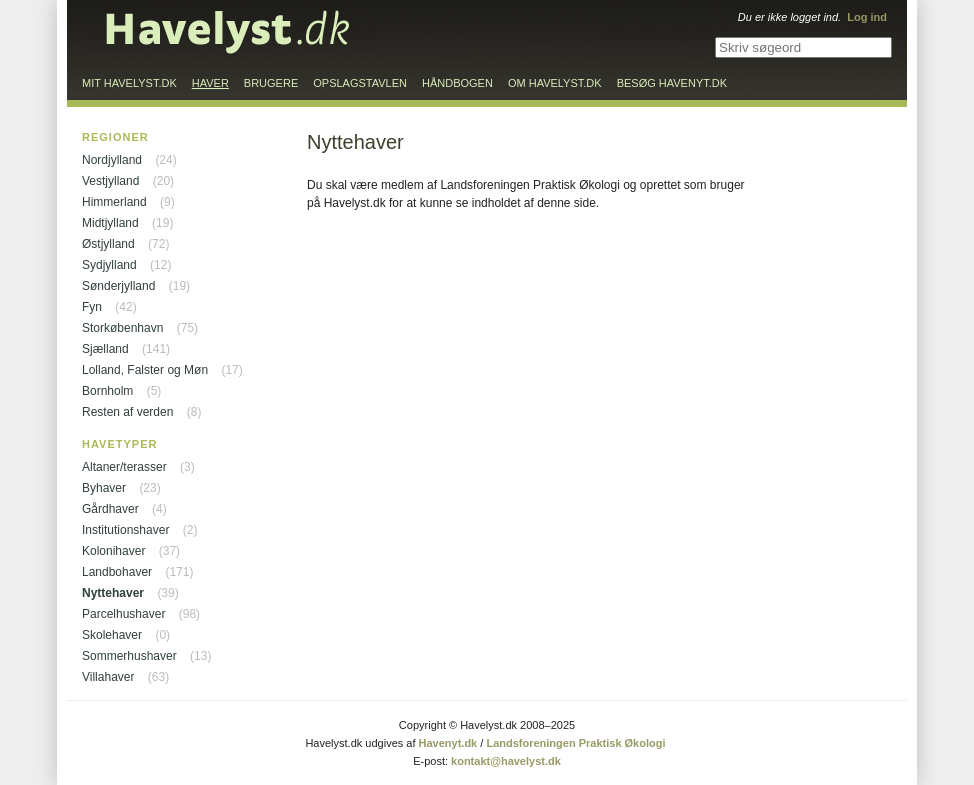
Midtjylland (110, 223)
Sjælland (105, 349)
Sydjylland (109, 265)
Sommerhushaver (129, 656)
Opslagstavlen (360, 83)
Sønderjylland (118, 286)
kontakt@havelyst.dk (506, 761)
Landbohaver (117, 572)
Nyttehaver (113, 593)
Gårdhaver (110, 509)
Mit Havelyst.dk (129, 83)
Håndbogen (457, 83)
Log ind (867, 17)
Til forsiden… (228, 32)
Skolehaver (112, 635)
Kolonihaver (113, 551)
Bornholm (107, 391)
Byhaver (104, 488)
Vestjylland (110, 181)
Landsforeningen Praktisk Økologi (575, 743)
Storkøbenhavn (122, 328)
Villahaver (108, 677)
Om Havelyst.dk (555, 83)
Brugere (271, 83)
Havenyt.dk (448, 743)
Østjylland (108, 244)
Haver (210, 83)
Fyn (92, 307)
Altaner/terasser (124, 467)
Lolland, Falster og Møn (145, 370)
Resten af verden (127, 412)
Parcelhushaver (123, 614)
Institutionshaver (125, 530)
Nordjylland (112, 160)
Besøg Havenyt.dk (672, 83)
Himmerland (114, 202)
